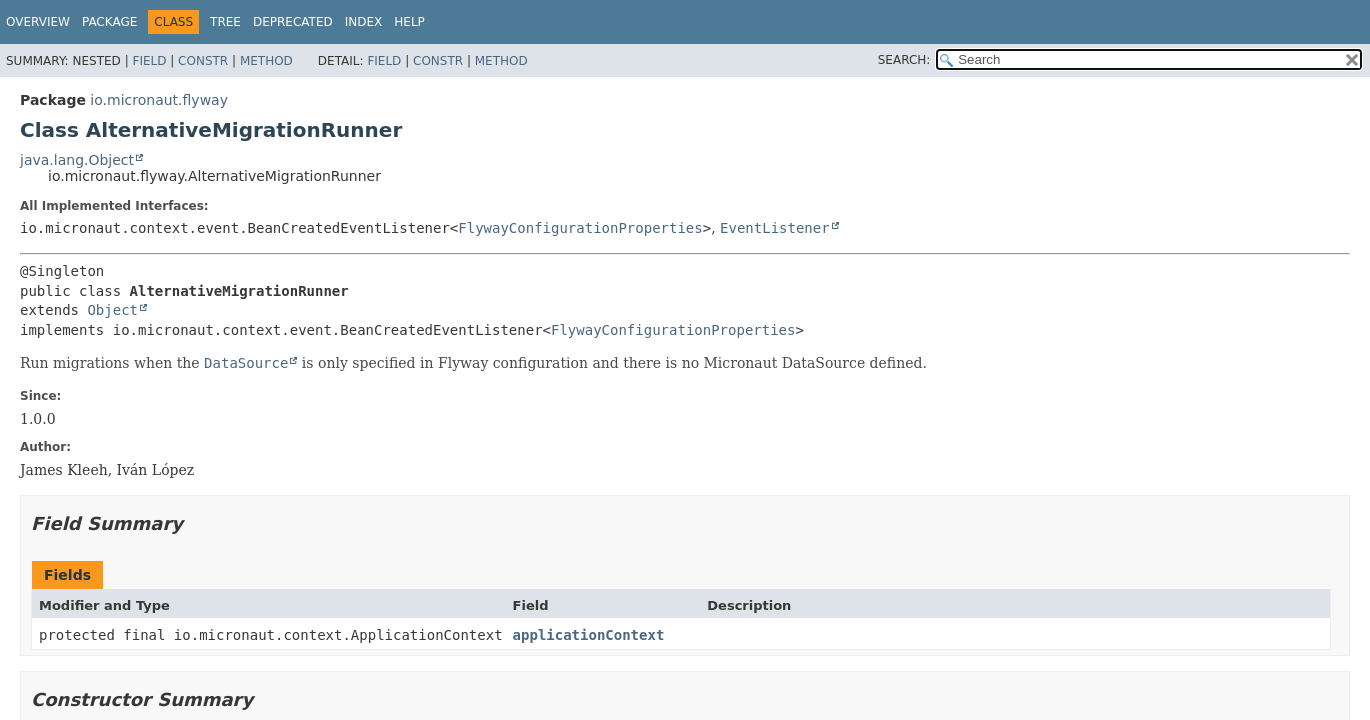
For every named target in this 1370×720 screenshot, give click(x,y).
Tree (225, 22)
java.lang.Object (77, 160)
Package (109, 22)
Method (266, 61)
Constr (203, 61)
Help (409, 22)
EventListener (775, 228)
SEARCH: (904, 60)
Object (112, 310)
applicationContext (589, 635)
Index (364, 22)
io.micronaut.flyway (159, 100)
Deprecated (293, 22)
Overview (38, 22)
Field (149, 61)
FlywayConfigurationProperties (580, 228)
